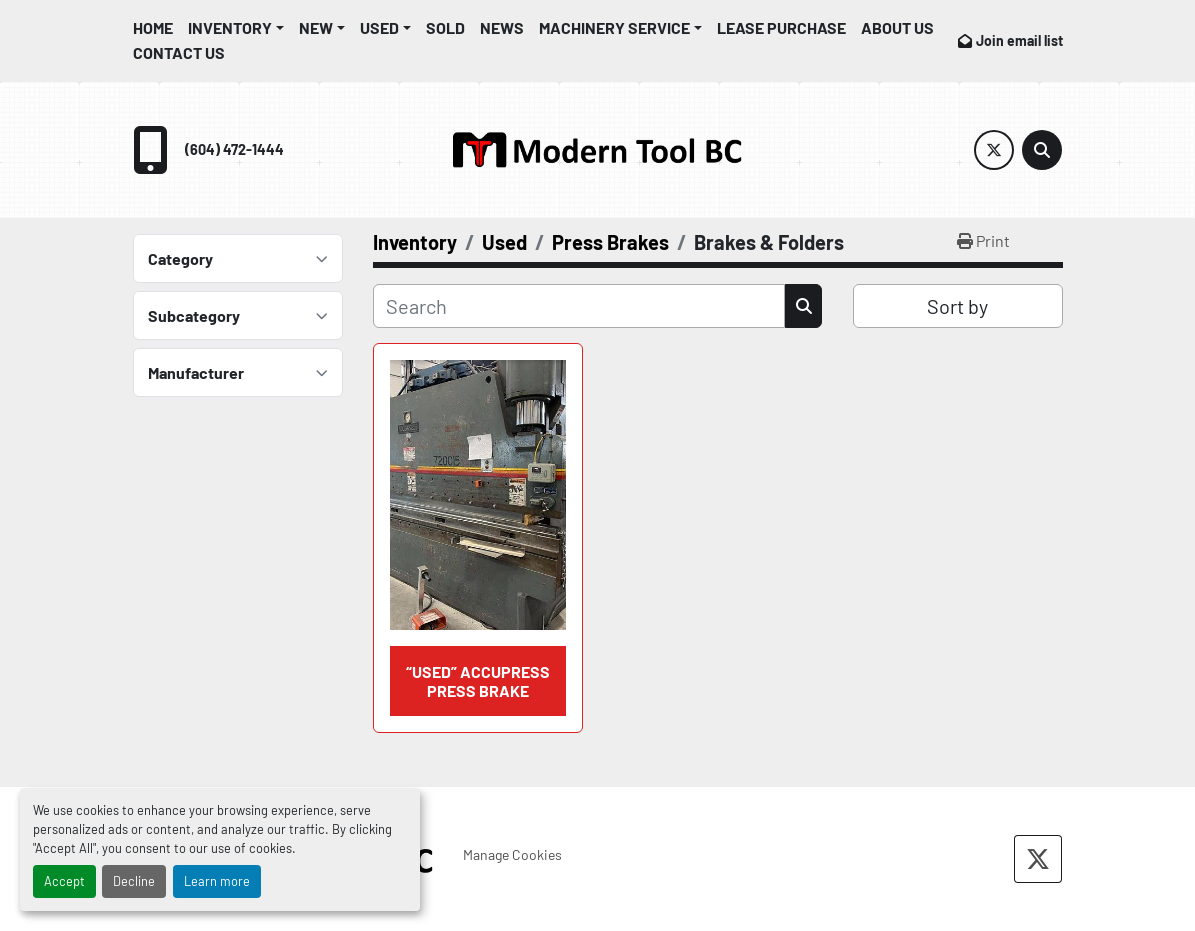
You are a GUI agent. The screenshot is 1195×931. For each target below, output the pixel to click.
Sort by (957, 306)
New (316, 27)
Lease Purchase (781, 27)
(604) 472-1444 (234, 149)
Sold (445, 27)
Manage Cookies (512, 854)
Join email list (1019, 40)
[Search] (1042, 150)
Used (379, 27)
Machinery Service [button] (614, 27)
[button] (236, 28)
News (502, 27)
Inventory (230, 27)
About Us (897, 27)
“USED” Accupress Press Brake (478, 681)
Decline (134, 881)
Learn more (217, 881)
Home (153, 27)
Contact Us (179, 52)
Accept (64, 881)
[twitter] (994, 150)
